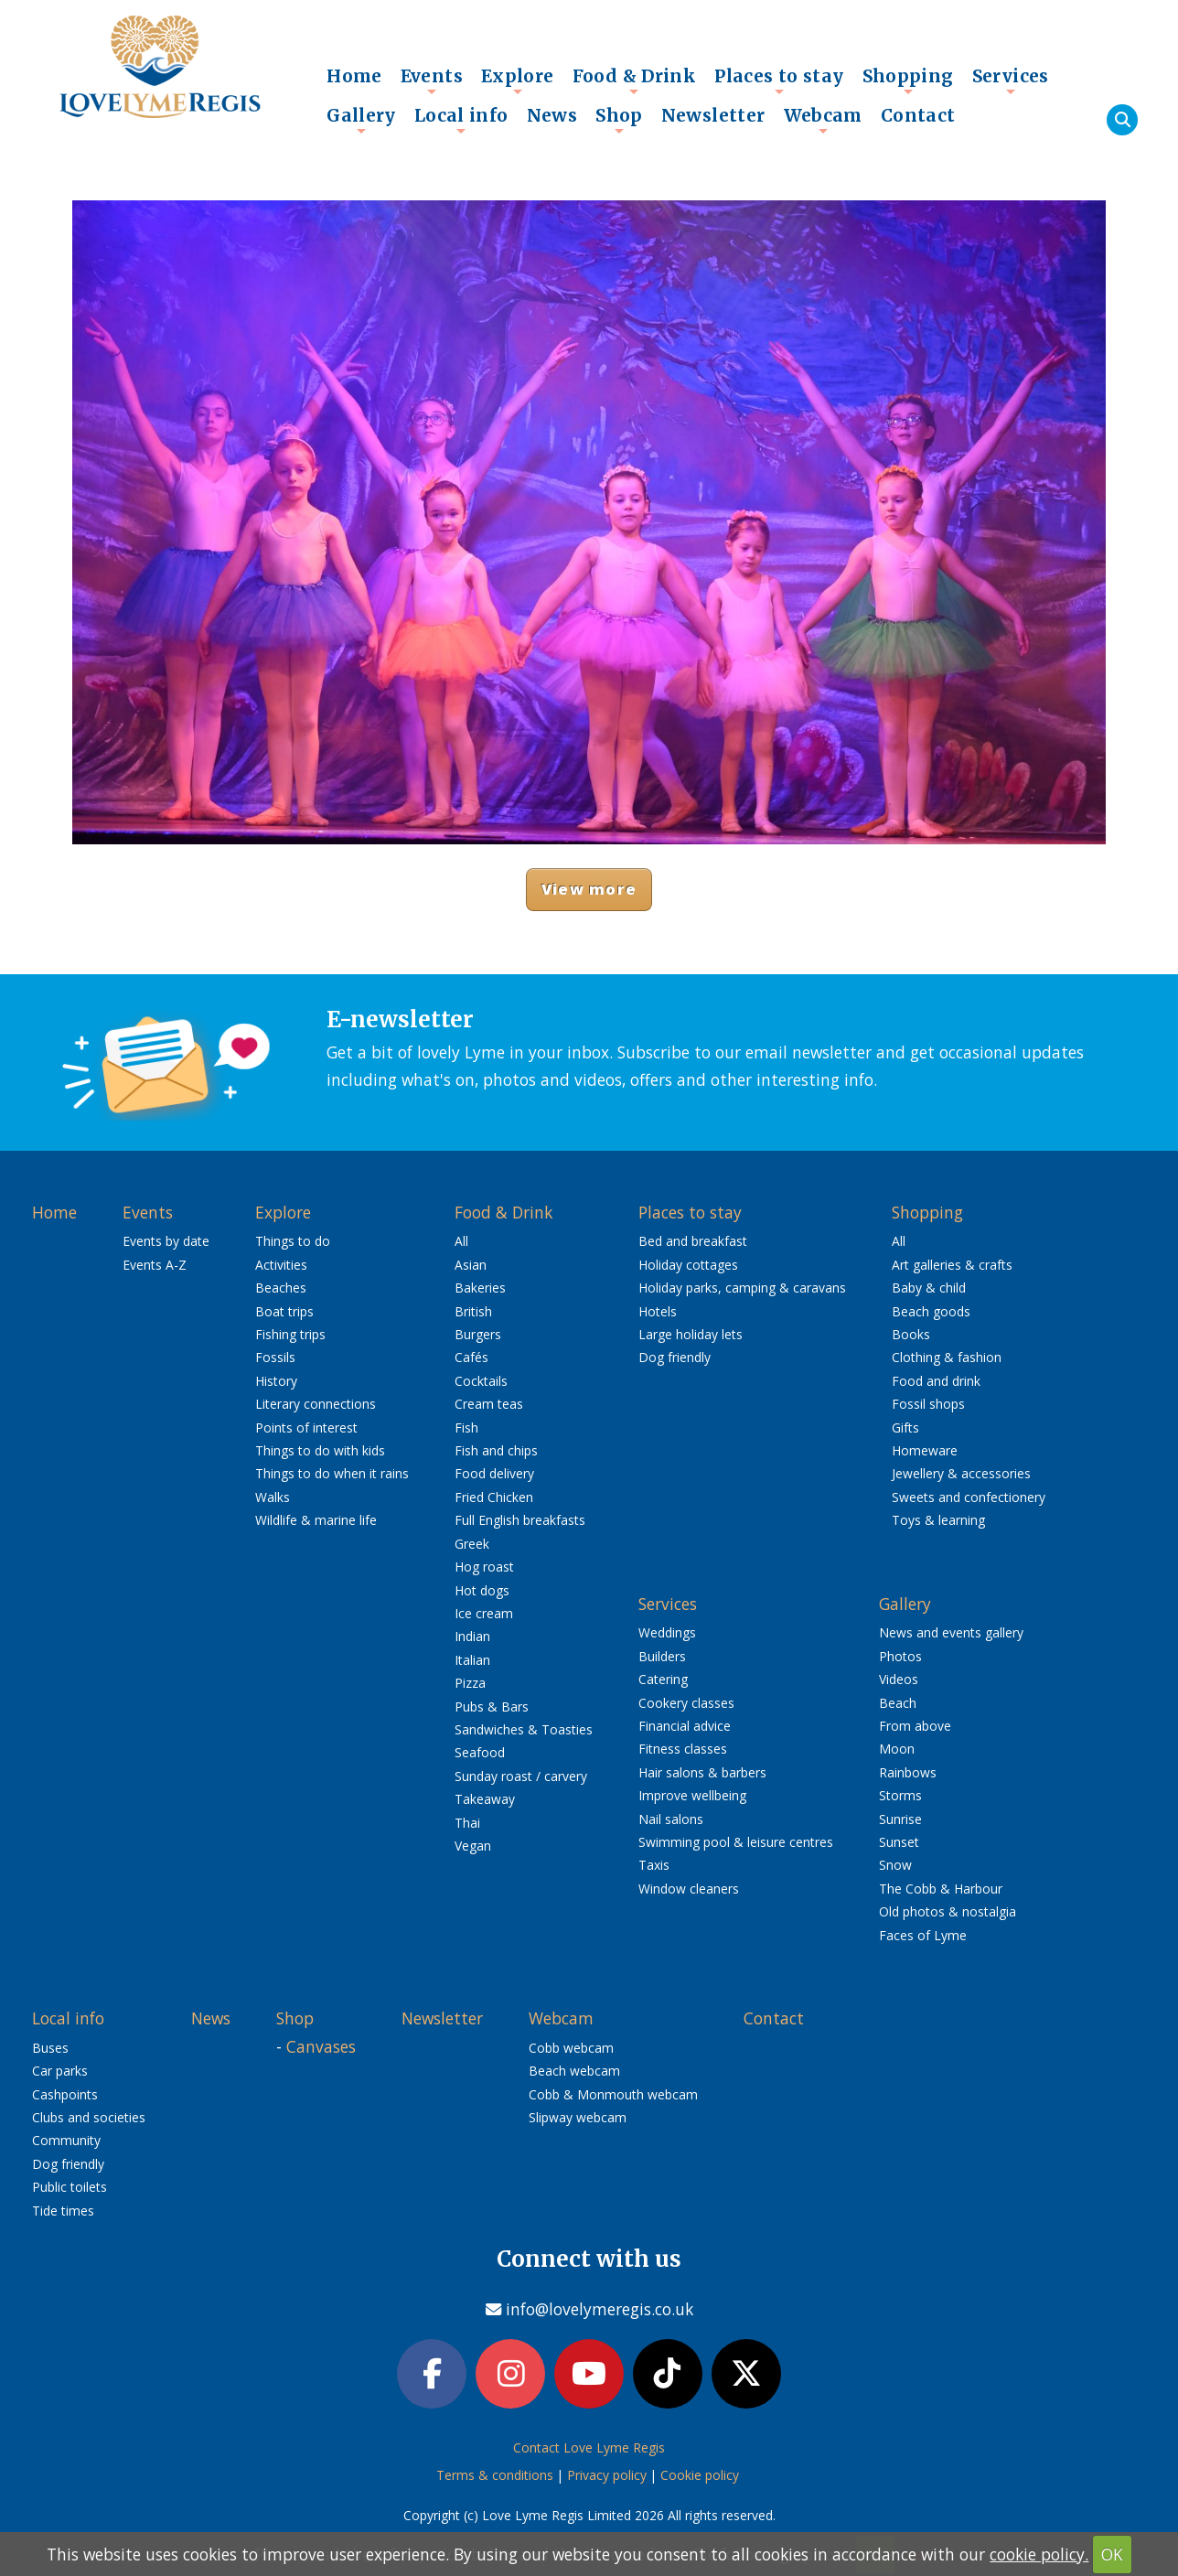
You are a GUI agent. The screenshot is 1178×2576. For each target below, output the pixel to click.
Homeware (925, 1450)
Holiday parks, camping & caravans (742, 1287)
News (552, 115)
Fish (466, 1427)
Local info (461, 119)
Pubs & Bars (492, 1706)
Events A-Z (155, 1264)
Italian (472, 1660)
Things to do (292, 1241)
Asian (471, 1264)
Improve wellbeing (692, 1795)
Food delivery (494, 1473)
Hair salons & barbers (702, 1772)
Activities (281, 1264)
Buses (50, 2047)
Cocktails (481, 1381)
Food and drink (936, 1381)
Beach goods (931, 1311)
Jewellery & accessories (961, 1473)
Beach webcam (574, 2070)
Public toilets (69, 2186)
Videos (898, 1679)
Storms (900, 1795)
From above (915, 1725)
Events (432, 80)
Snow (895, 1864)
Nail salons (670, 1819)
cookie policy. (1039, 2554)
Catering (663, 1679)
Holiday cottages (688, 1264)
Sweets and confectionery (968, 1497)
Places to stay (778, 80)
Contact (918, 115)
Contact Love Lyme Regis (589, 2449)
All (461, 1241)
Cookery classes (686, 1703)
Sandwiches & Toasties (524, 1729)
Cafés (471, 1357)
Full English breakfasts (520, 1520)
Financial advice (684, 1725)
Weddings (667, 1632)
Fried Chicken (494, 1497)
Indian (472, 1636)
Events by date (166, 1241)
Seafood (480, 1752)
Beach (897, 1703)
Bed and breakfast (692, 1241)
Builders (662, 1656)
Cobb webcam (571, 2047)
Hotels (657, 1311)
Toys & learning (938, 1520)
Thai (467, 1822)
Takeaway (485, 1799)
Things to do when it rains (332, 1473)
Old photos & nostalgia (947, 1911)
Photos (900, 1656)
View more (589, 888)
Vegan (473, 1845)
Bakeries (480, 1287)
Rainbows (908, 1772)
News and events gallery (951, 1632)
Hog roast (484, 1566)
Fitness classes (682, 1748)
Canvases (321, 2046)
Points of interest (306, 1427)
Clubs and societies (88, 2117)
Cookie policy (699, 2476)
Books (911, 1334)
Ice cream (484, 1613)
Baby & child (929, 1287)
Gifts (905, 1427)
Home (354, 76)
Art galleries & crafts (952, 1264)
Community (66, 2140)
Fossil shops (928, 1403)
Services (1010, 80)
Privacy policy (607, 2476)
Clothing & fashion (946, 1357)
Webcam (823, 119)
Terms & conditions (494, 2476)
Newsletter (713, 115)
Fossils (275, 1357)
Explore (517, 80)
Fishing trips (290, 1334)
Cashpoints (65, 2094)
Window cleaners (688, 1888)
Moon (897, 1748)
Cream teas (489, 1403)
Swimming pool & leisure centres (735, 1842)
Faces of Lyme (923, 1935)
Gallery (361, 119)
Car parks (60, 2070)
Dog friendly (674, 1357)
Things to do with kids (320, 1450)
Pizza (470, 1682)
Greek (472, 1543)
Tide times (63, 2210)
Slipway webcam (577, 2117)
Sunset (899, 1842)
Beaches (280, 1287)
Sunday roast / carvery (521, 1776)
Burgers (478, 1334)
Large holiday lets (690, 1334)
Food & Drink (635, 80)
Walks (272, 1497)
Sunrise (900, 1819)
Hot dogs (482, 1590)
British (473, 1311)
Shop (619, 119)
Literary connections (315, 1403)
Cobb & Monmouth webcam (613, 2094)
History (276, 1381)
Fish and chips (496, 1450)
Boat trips (284, 1311)
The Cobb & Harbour (940, 1888)
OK (1112, 2554)
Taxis (653, 1864)
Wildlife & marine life (316, 1520)
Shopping (908, 80)
